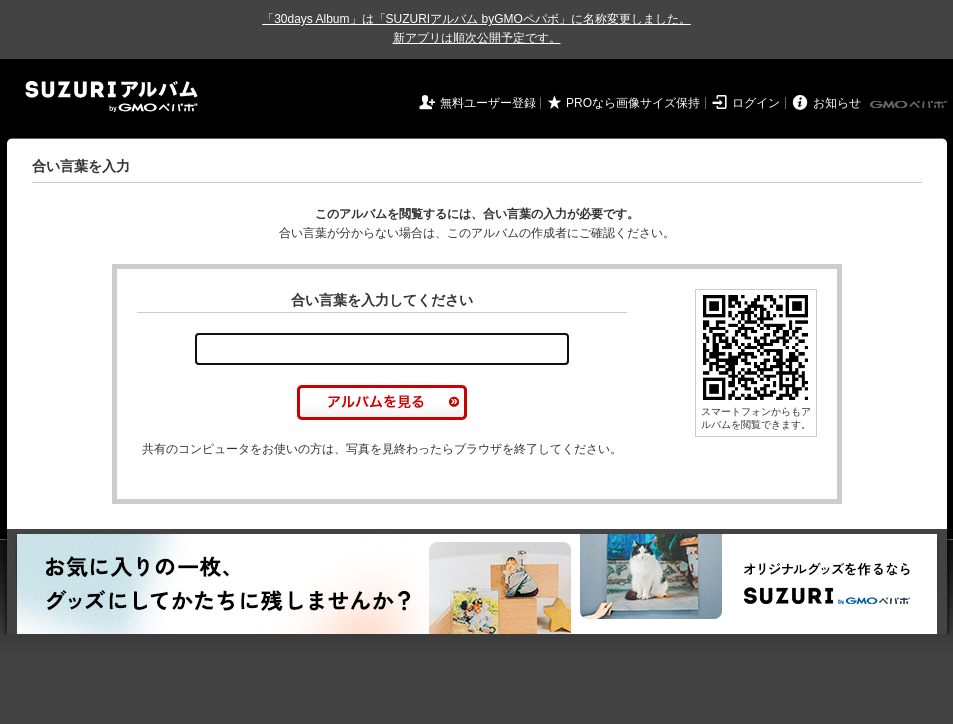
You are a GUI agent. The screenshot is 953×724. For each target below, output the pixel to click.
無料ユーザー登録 (488, 103)
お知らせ (837, 103)
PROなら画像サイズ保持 (633, 103)
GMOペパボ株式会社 (910, 105)
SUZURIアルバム (111, 96)
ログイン (756, 103)
